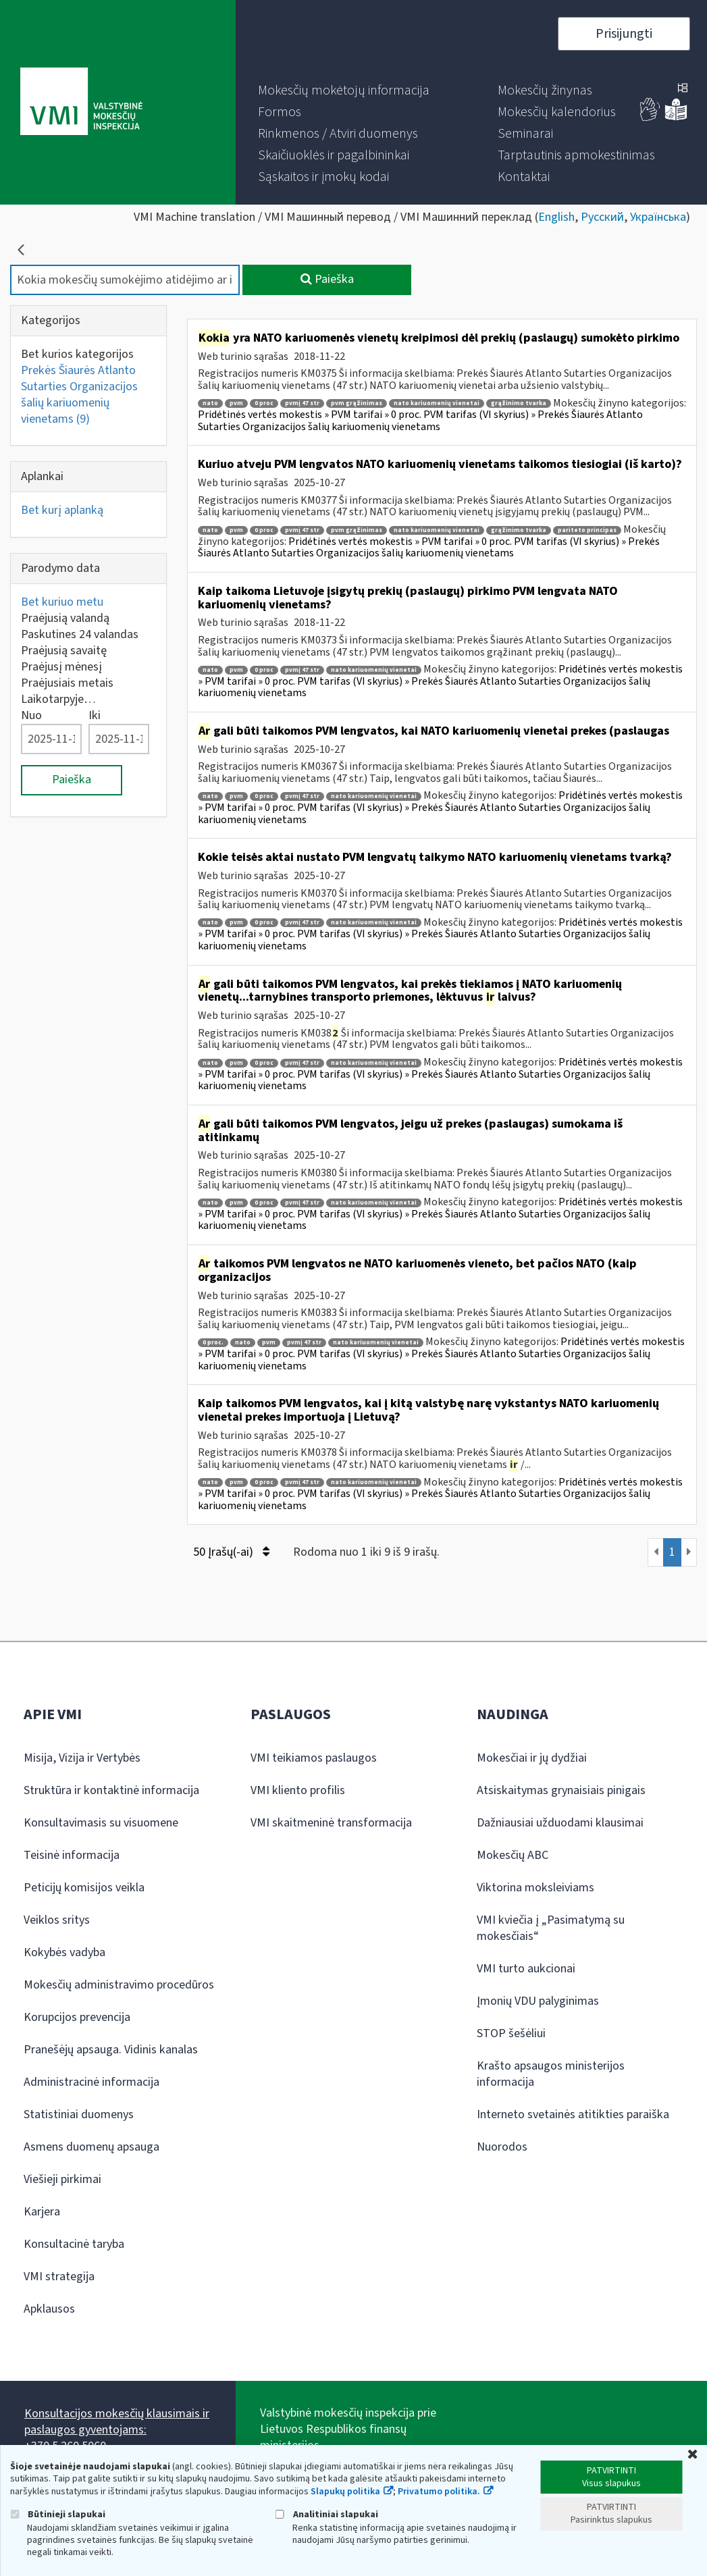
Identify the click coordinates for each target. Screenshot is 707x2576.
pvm (236, 403)
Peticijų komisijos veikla (84, 1887)
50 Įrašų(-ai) (231, 1552)
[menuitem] (343, 90)
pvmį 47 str (302, 403)
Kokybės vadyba (64, 1952)
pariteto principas (587, 530)
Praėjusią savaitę (64, 650)
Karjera (42, 2211)
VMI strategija (59, 2276)
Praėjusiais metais (67, 683)
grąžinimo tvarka (518, 403)
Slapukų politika (345, 2491)
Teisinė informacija (72, 1855)
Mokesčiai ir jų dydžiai (532, 1758)
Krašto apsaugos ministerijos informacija (551, 2074)
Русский (602, 217)
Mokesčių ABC (512, 1855)
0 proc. (213, 1342)
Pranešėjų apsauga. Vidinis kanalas (111, 2049)
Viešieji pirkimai (62, 2179)
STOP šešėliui (511, 2033)
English (556, 217)
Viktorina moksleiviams (535, 1887)
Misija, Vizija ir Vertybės (82, 1758)
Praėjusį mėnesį (61, 666)
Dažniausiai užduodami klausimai (560, 1822)
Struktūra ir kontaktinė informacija (111, 1790)
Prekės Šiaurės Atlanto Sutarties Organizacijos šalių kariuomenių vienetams (79, 394)
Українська (658, 217)
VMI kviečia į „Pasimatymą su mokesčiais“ (551, 1928)
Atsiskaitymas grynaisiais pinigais (561, 1790)
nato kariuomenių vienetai (436, 403)
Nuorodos (502, 2146)
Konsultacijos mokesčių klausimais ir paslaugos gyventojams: (116, 2421)
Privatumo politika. (439, 2491)
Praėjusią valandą (65, 618)
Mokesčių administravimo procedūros (119, 1984)
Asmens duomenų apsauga (91, 2146)
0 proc (264, 403)
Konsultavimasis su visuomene (101, 1822)
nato (210, 403)
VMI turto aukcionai (526, 1968)
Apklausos (49, 2309)
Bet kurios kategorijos (77, 354)
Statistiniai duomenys (79, 2114)
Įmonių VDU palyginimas (538, 2001)
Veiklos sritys (57, 1920)
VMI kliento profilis (298, 1790)
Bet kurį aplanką (62, 510)
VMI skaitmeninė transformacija (331, 1822)
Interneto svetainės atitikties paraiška (573, 2114)
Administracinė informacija (91, 2082)
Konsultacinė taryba (74, 2244)
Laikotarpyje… (58, 699)
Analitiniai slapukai (327, 2514)
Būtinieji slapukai (57, 2514)
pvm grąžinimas (356, 403)
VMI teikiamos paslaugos (314, 1758)
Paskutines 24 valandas (79, 634)
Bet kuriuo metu (62, 602)
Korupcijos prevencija (77, 2017)
